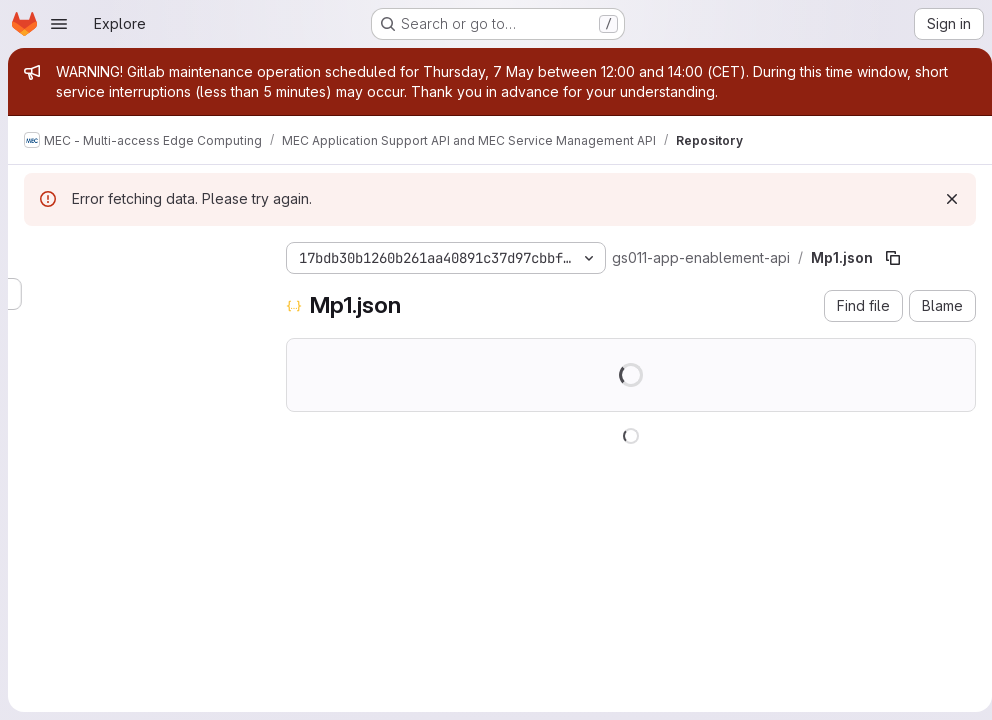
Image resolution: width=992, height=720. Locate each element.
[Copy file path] (893, 258)
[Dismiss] (944, 199)
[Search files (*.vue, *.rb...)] (139, 294)
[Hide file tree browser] (40, 254)
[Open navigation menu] (59, 24)
